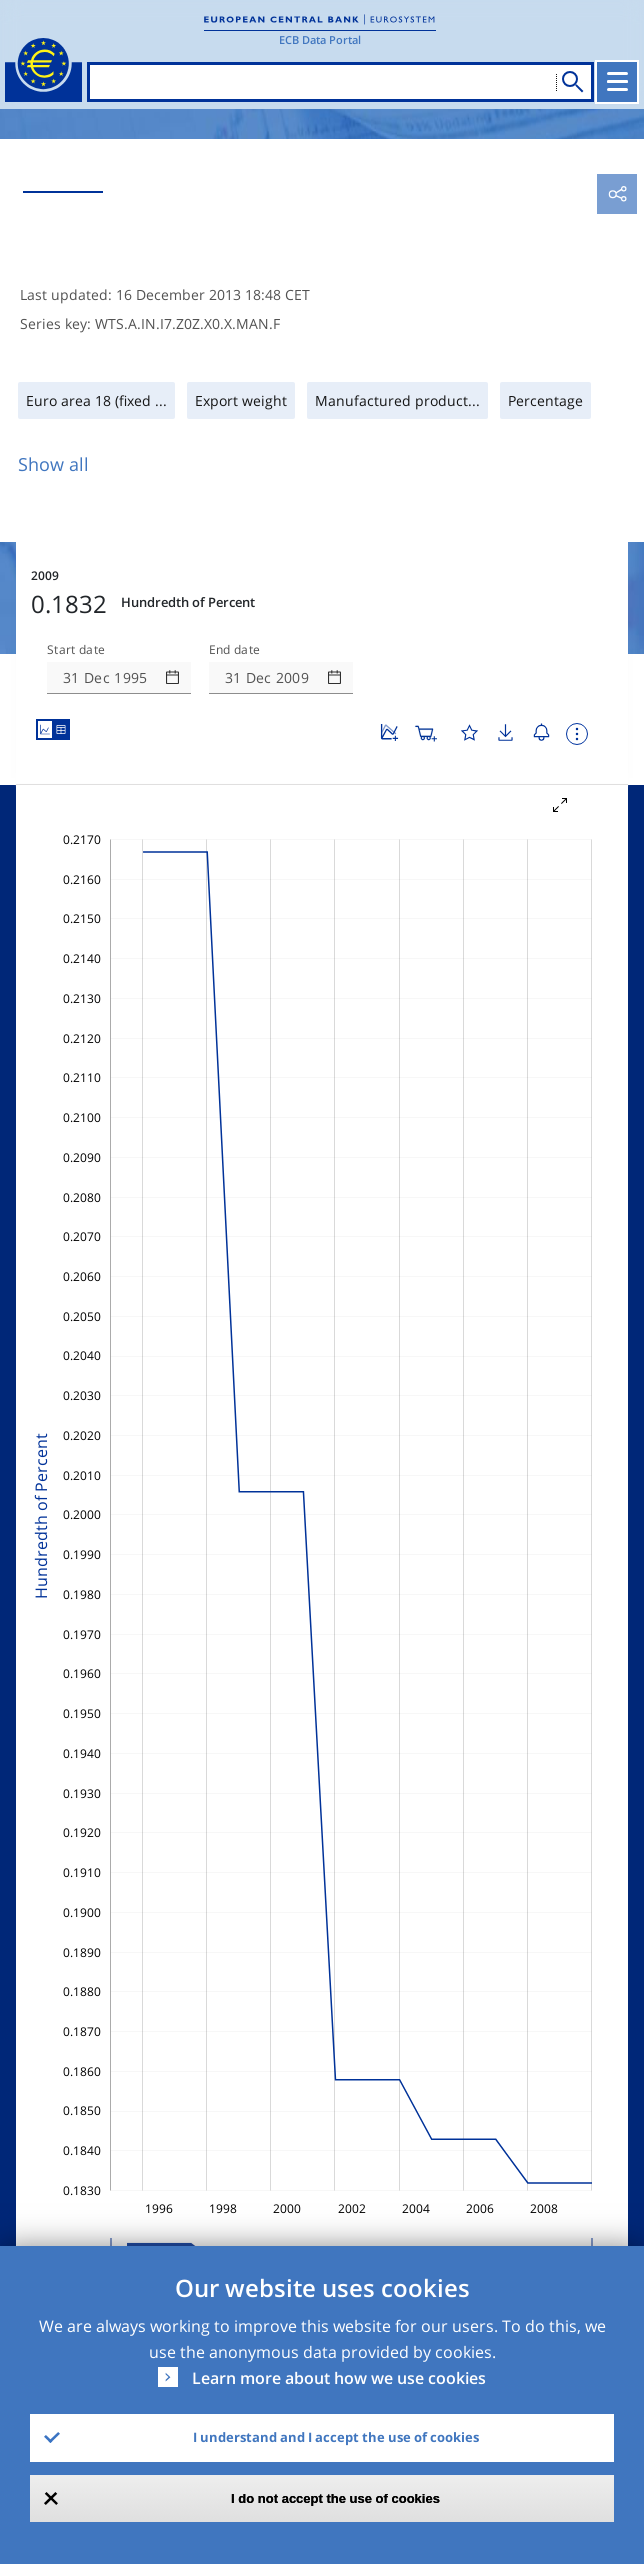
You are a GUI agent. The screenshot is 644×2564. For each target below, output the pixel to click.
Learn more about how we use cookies (339, 2378)
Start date (76, 650)
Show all (53, 464)
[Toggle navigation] (617, 82)
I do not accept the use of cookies (335, 2498)
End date (235, 650)
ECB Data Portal (320, 39)
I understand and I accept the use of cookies (336, 2437)
